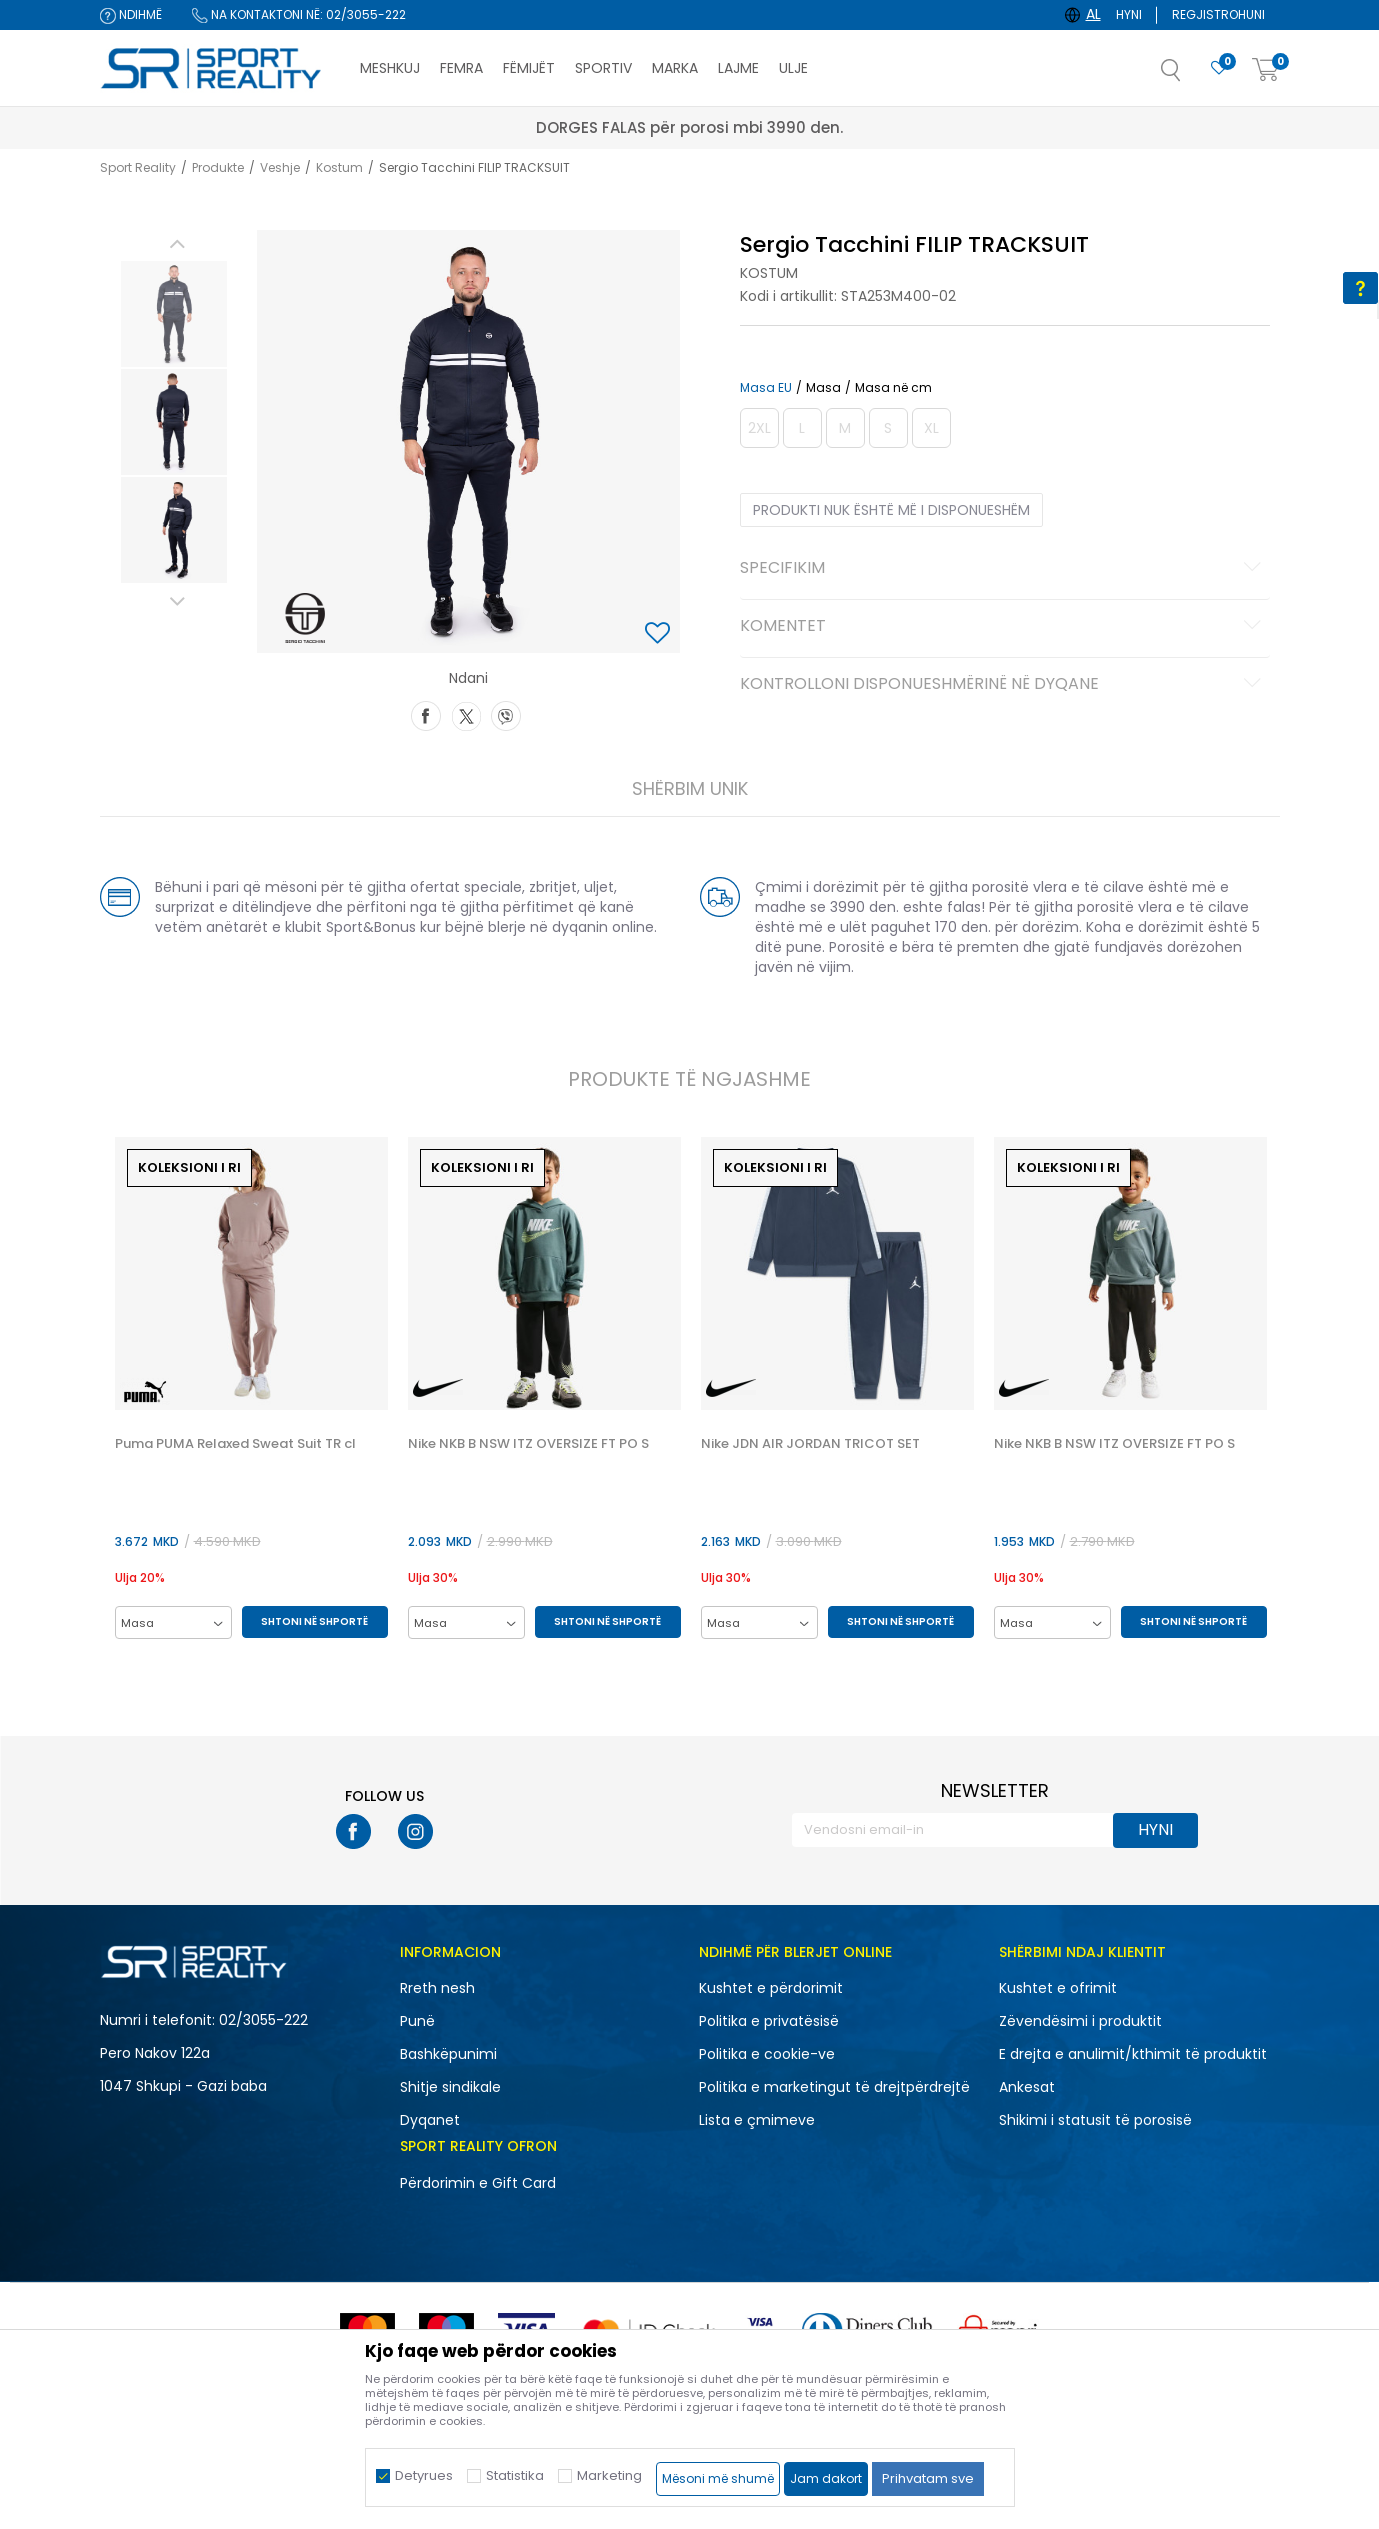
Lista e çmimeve (757, 2120)
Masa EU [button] (766, 388)
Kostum (339, 167)
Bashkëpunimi (448, 2054)
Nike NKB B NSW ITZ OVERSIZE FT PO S (528, 1444)
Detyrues (424, 2475)
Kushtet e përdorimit (771, 1988)
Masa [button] (823, 388)
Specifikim (1003, 569)
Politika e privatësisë (769, 2021)
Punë (417, 2021)
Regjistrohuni (1218, 14)
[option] (174, 314)
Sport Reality (138, 167)
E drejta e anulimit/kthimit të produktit (1133, 2054)
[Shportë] (1266, 70)
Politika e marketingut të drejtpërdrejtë (834, 2087)
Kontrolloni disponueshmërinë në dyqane (1003, 685)
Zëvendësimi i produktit (1080, 2021)
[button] (1191, 76)
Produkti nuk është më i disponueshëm (891, 510)
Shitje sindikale (450, 2087)
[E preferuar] (1219, 68)
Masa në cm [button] (893, 388)
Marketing (609, 2475)
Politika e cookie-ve (767, 2054)
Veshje (280, 167)
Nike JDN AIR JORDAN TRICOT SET (810, 1444)
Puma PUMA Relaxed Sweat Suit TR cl (235, 1444)
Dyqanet (430, 2120)
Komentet (1003, 627)
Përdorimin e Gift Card (478, 2183)
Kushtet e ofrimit (1058, 1988)
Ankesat (1027, 2087)
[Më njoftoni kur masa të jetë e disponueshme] (759, 428)
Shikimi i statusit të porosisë (1095, 2120)
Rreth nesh (437, 1988)
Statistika (515, 2475)
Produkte (218, 167)
